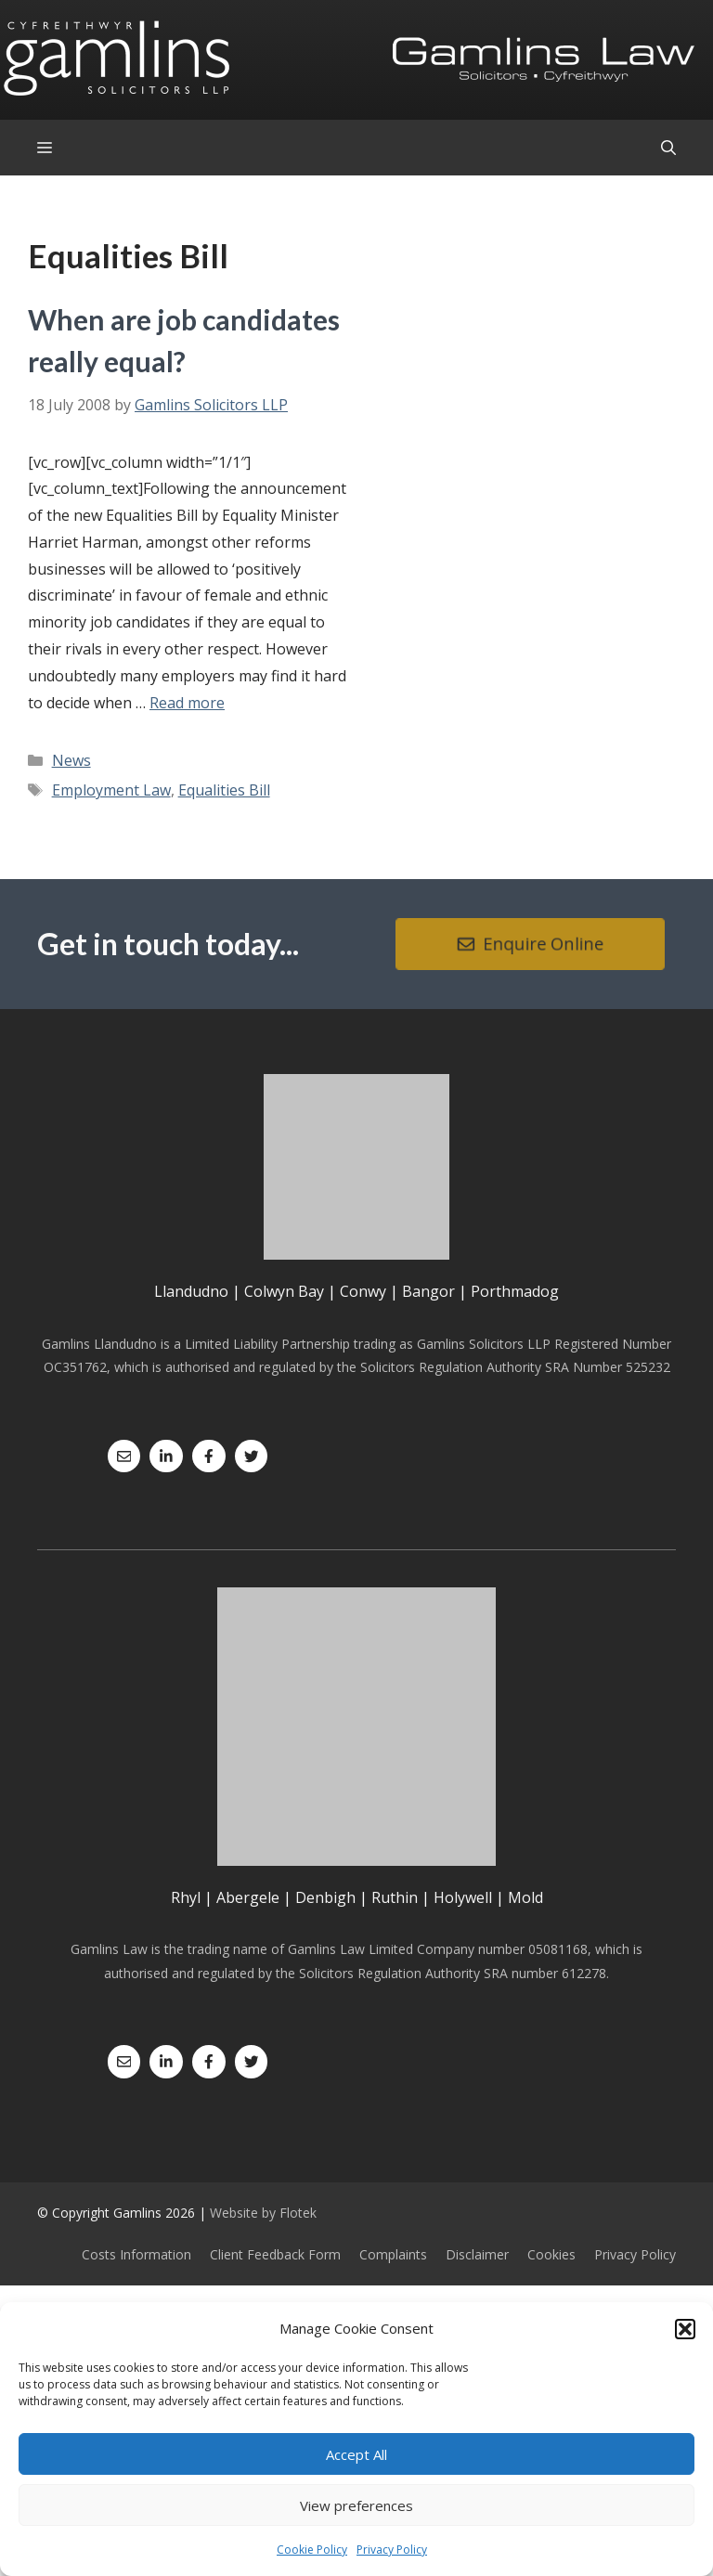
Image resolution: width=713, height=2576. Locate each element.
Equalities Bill (224, 790)
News (71, 760)
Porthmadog (515, 1291)
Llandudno (191, 1291)
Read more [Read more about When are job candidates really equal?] (187, 703)
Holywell (463, 1897)
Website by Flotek (263, 2212)
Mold (525, 1897)
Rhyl (186, 1897)
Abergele (247, 1897)
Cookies (551, 2254)
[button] (685, 2329)
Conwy (363, 1291)
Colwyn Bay (284, 1291)
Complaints (393, 2254)
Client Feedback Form (275, 2254)
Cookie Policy (312, 2549)
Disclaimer (477, 2254)
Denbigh (325, 1897)
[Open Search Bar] (668, 147)
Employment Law (111, 790)
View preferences (356, 2505)
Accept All (356, 2454)
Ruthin (394, 1897)
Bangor (428, 1291)
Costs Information (136, 2254)
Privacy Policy (391, 2549)
